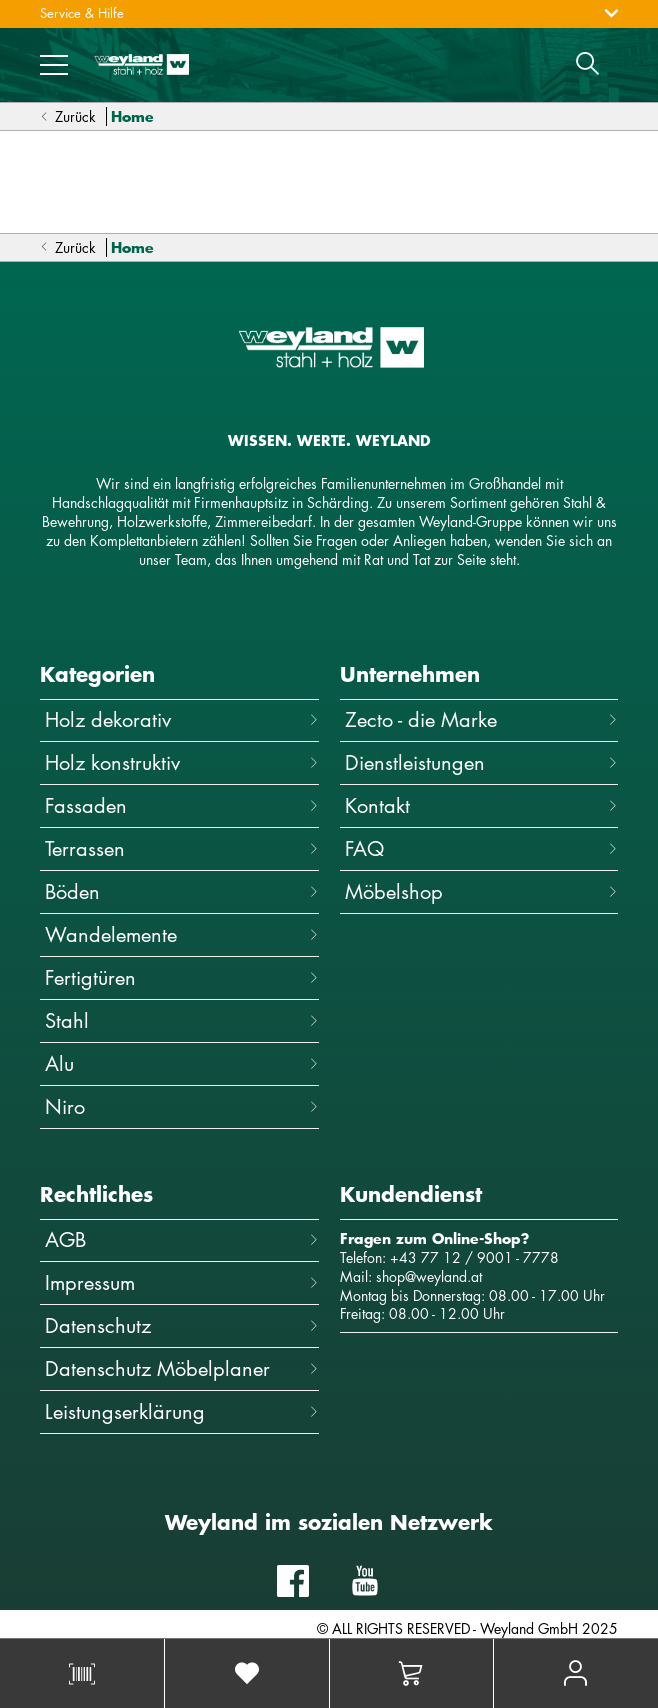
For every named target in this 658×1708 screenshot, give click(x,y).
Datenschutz (182, 1325)
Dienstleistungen (482, 762)
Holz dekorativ (182, 719)
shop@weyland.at (429, 1276)
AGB (182, 1239)
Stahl (182, 1020)
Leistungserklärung (182, 1411)
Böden (182, 891)
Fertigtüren (182, 977)
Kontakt (482, 805)
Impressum (182, 1282)
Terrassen (182, 848)
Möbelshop (482, 891)
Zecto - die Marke (482, 719)
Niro (182, 1106)
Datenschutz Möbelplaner (182, 1368)
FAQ (482, 848)
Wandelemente (182, 934)
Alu (182, 1063)
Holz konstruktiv (182, 762)
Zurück (68, 117)
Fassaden (182, 805)
